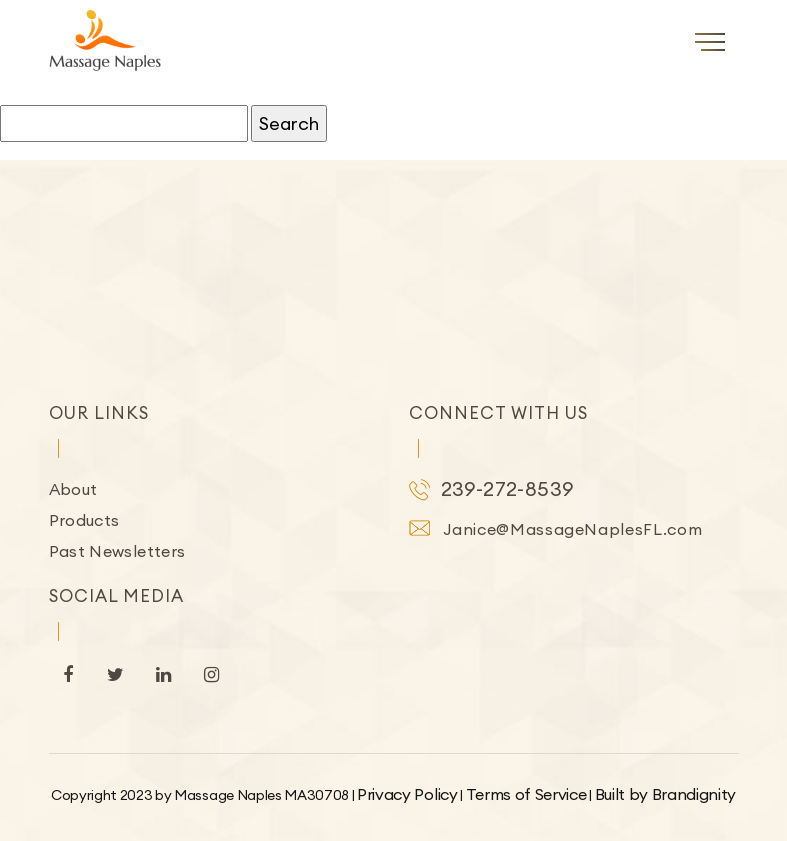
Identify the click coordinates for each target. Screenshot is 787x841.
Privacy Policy (407, 794)
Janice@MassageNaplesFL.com (573, 529)
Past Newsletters (117, 551)
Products (84, 520)
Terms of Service (526, 794)
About (73, 489)
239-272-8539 (507, 488)
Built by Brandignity (666, 794)
